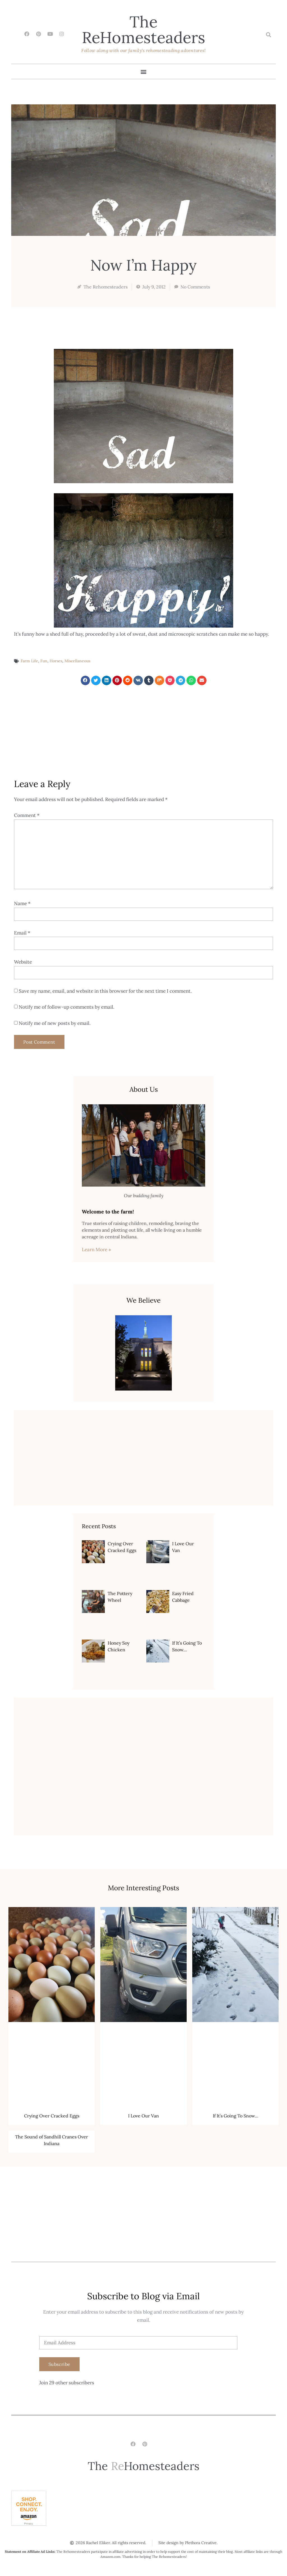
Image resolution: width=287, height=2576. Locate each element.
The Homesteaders (143, 29)
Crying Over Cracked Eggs (51, 2116)
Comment (27, 815)
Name (22, 903)
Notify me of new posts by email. (55, 1023)
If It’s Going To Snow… (235, 2116)
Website (23, 962)
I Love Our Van (143, 2116)
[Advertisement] (143, 731)
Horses (56, 660)
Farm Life (29, 660)
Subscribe (59, 2364)
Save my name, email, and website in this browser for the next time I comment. (105, 991)
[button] (268, 34)
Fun (43, 660)
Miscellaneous (77, 660)
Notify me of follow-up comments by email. (66, 1007)
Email (22, 933)
